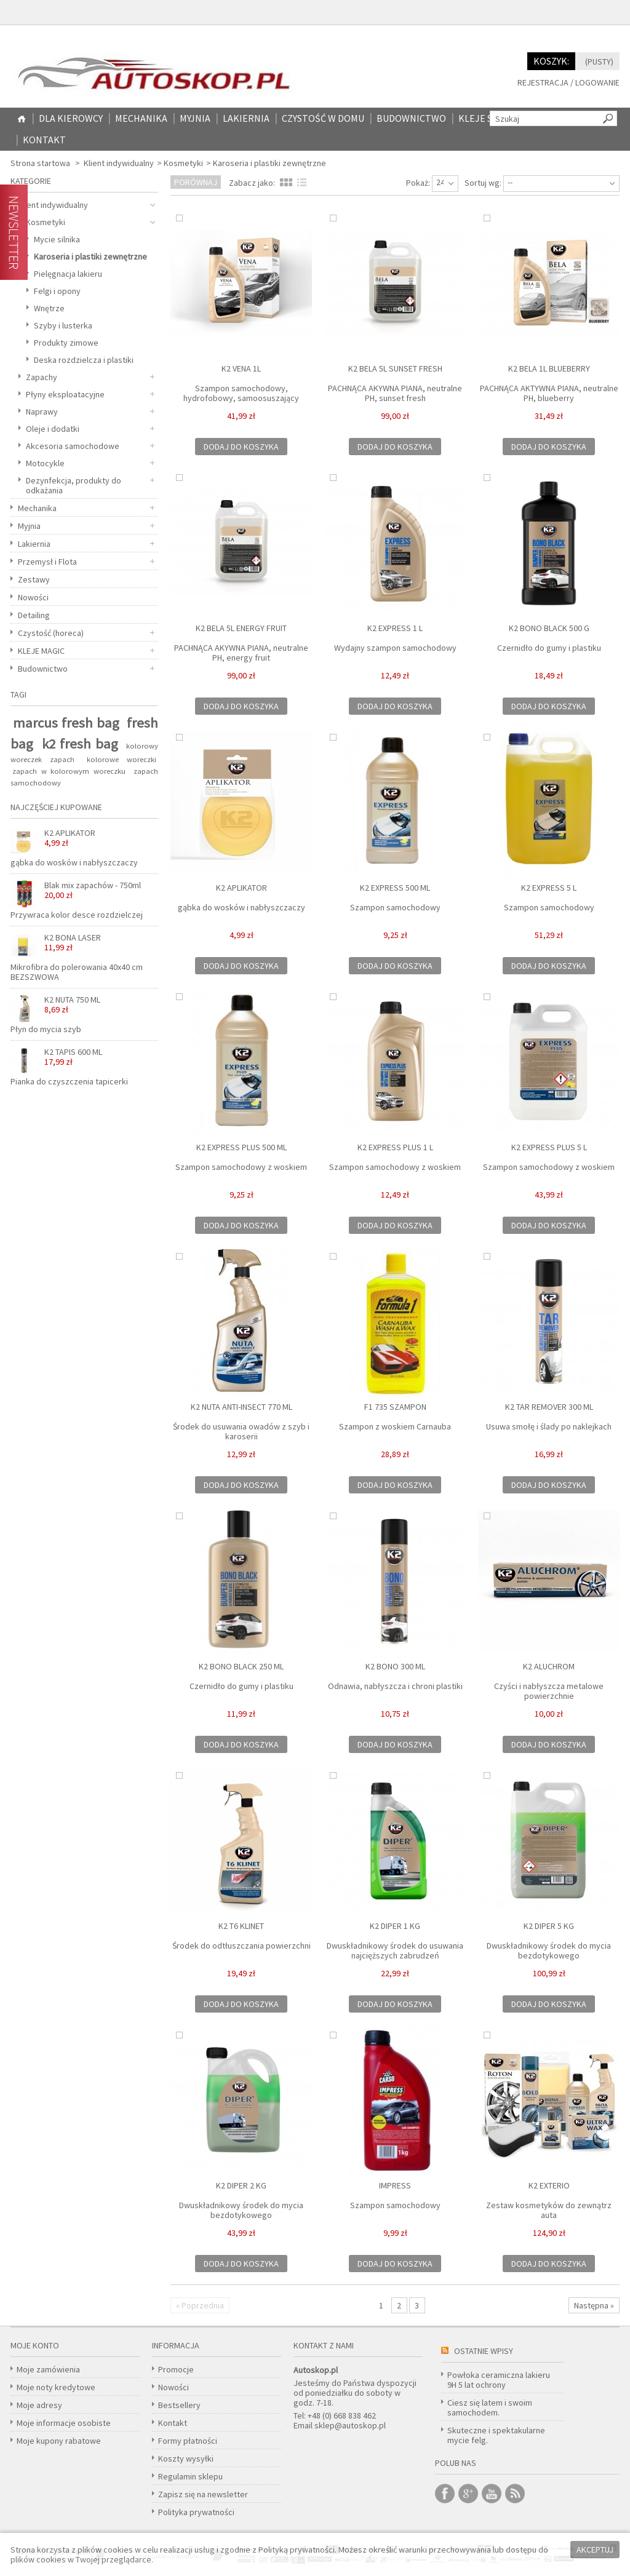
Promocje (176, 2369)
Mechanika (141, 118)
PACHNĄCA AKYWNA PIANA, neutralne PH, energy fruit (241, 652)
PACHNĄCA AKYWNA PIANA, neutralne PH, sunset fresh (395, 393)
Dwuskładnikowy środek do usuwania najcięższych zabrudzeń (395, 1950)
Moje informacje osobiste (64, 2422)
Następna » (594, 2305)
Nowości (33, 597)
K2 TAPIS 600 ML (73, 1057)
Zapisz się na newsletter (203, 2494)
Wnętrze (49, 308)
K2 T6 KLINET (241, 1925)
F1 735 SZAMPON (395, 1406)
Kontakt (44, 139)
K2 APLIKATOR (241, 887)
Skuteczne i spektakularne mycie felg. (496, 2435)
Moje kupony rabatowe (59, 2440)
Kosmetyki (183, 163)
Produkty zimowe (66, 342)
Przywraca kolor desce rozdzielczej (76, 915)
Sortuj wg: (483, 182)
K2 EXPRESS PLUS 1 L (395, 1147)
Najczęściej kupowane (56, 807)
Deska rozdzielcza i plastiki (84, 359)
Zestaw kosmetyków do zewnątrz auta (549, 2210)
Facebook (445, 2493)
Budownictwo (411, 118)
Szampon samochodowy (395, 907)
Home (21, 119)
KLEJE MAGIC (41, 650)
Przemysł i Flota (47, 561)
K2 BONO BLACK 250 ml (241, 1666)
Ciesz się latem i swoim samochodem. (489, 2407)
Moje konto (34, 2345)
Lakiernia (246, 118)
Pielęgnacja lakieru (68, 273)
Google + (468, 2493)
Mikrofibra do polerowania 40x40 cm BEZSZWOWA (76, 972)
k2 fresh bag (80, 743)
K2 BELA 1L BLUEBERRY (549, 368)
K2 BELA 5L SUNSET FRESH (395, 368)
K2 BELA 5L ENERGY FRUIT (241, 628)
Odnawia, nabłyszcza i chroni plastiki (395, 1685)
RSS (515, 2493)
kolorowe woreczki (121, 759)
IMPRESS (395, 2185)
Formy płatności (187, 2440)
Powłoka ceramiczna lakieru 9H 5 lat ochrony (498, 2379)
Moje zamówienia (48, 2369)
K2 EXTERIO (549, 2185)
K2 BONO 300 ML (395, 1666)
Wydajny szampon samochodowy (395, 647)
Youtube (491, 2493)
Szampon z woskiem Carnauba (395, 1426)
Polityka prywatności (196, 2512)
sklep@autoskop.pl (350, 2425)
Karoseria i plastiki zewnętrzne (90, 256)
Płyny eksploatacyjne (65, 394)
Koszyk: (551, 61)
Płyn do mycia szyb (45, 1029)
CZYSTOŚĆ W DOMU (323, 118)
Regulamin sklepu (190, 2476)
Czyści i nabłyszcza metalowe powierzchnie (549, 1690)
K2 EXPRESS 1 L (395, 628)
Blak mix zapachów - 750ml (92, 890)
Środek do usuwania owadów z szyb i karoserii (241, 1431)
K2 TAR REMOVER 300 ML (549, 1406)
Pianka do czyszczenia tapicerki (69, 1081)
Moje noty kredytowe (56, 2387)
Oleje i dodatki (52, 428)
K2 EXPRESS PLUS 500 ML (241, 1147)
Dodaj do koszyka (241, 446)
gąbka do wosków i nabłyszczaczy (241, 907)
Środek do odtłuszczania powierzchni (241, 1945)
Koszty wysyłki (185, 2458)
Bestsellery (179, 2405)
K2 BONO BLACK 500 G (549, 628)
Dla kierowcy (71, 118)
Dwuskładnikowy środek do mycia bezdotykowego (549, 1950)
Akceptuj (594, 2549)
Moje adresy (39, 2405)
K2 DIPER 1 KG (395, 1925)
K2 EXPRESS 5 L (548, 887)
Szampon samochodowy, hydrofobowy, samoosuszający (241, 393)
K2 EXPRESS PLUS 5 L (549, 1147)
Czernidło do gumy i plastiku (549, 647)
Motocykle (45, 463)
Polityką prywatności (296, 2549)
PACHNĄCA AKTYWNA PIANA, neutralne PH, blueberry (549, 393)
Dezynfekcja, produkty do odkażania (73, 485)
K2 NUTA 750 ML (72, 1004)
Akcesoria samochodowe (72, 445)
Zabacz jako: (252, 182)
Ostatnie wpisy (483, 2350)
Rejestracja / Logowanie (568, 82)
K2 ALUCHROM (549, 1666)
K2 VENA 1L (241, 368)
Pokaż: (418, 182)
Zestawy (34, 579)
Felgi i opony (57, 290)
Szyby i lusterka (63, 325)
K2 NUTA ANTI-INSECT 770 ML (241, 1406)
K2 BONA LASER (72, 942)
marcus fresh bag (66, 722)
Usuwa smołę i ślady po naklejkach (549, 1426)
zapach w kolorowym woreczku (69, 771)
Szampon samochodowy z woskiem (241, 1166)
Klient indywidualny (119, 163)
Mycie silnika (57, 239)
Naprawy (42, 411)
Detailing (34, 615)
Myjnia (195, 118)
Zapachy (41, 377)
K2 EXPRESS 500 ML (395, 887)
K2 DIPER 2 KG (241, 2185)
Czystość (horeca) (51, 632)
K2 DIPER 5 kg (549, 1925)
